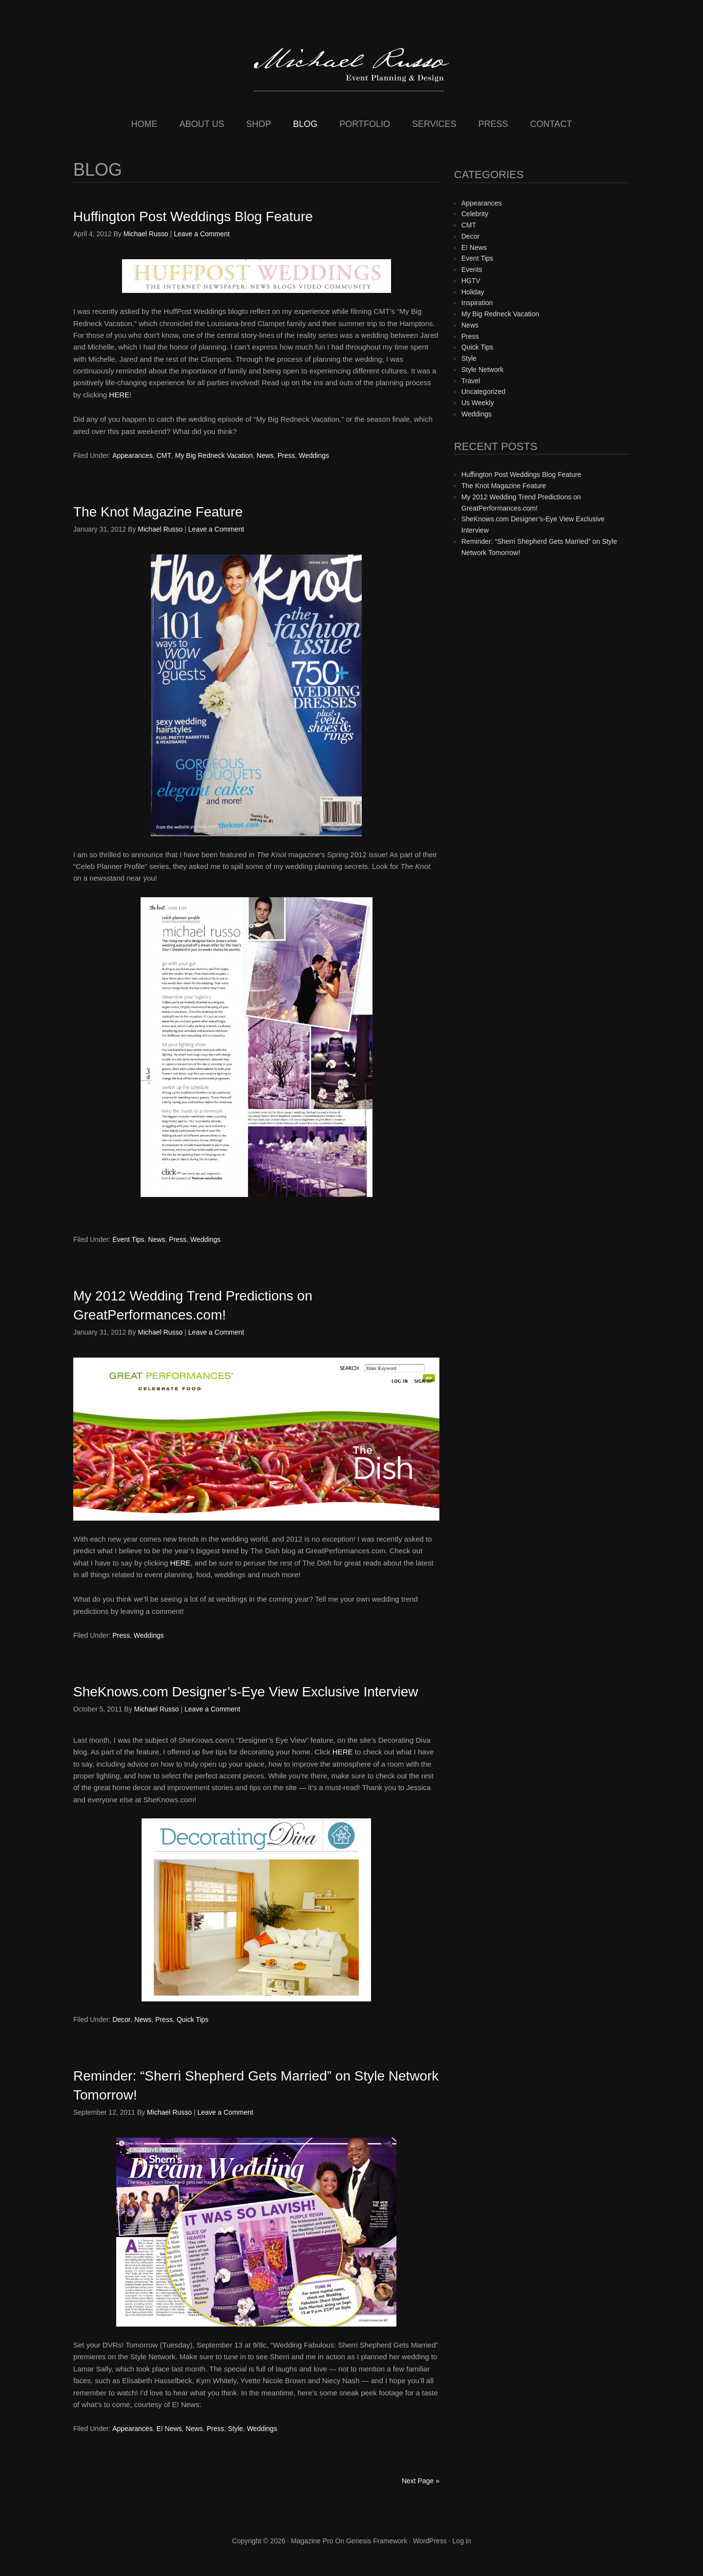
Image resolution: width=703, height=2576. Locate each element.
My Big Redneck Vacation (214, 455)
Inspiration (477, 303)
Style (235, 2428)
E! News (169, 2428)
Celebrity (474, 214)
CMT (163, 455)
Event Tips (128, 1239)
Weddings (314, 455)
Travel (470, 381)
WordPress (430, 2541)
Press (286, 455)
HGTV (470, 281)
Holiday (472, 292)
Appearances (132, 455)
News (265, 455)
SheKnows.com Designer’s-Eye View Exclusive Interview (245, 1691)
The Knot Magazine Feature (158, 511)
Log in (462, 2541)
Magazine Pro (312, 2541)
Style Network (482, 369)
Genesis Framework (376, 2541)
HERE (119, 395)
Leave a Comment (201, 234)
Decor (121, 2019)
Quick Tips (192, 2019)
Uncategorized (483, 391)
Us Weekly (477, 403)
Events (471, 269)
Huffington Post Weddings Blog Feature (193, 216)
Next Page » (420, 2481)
